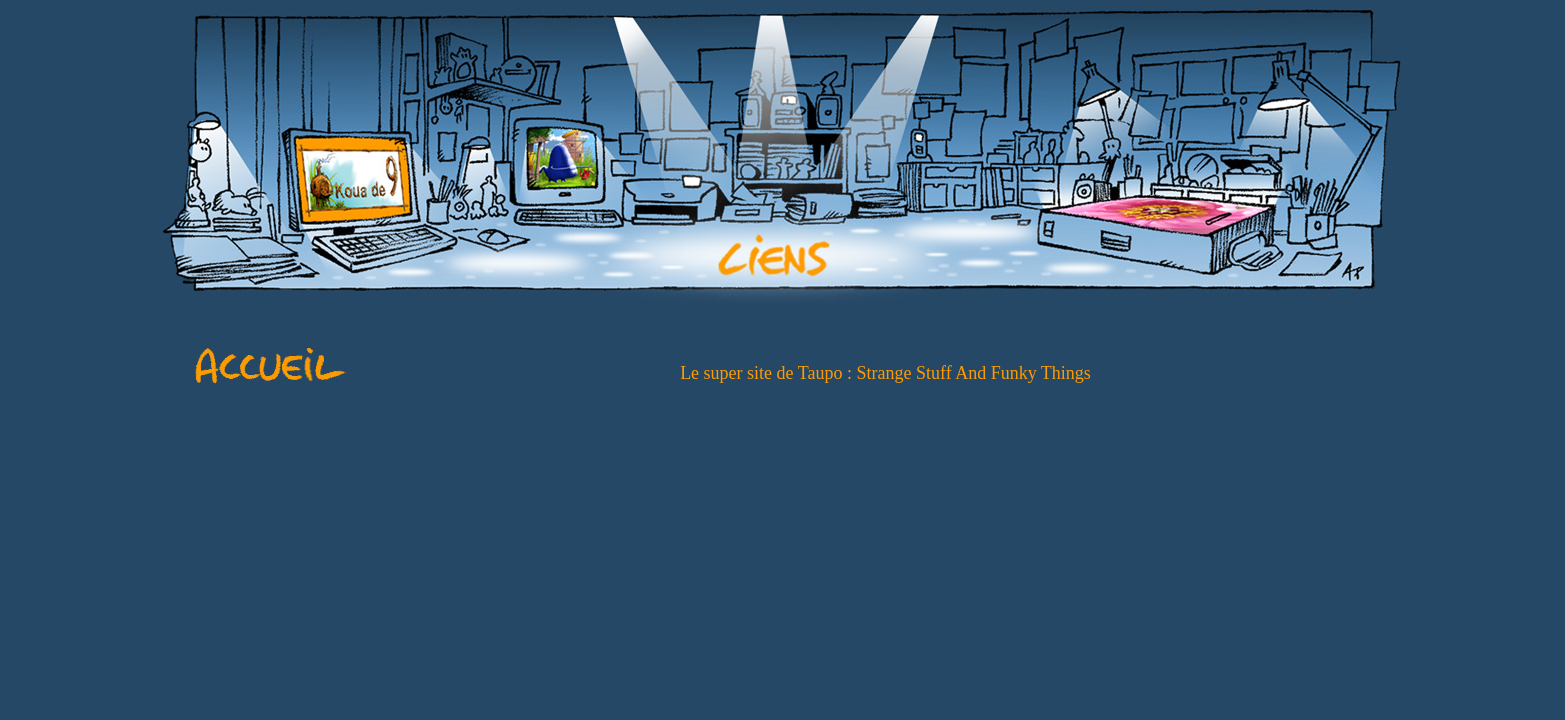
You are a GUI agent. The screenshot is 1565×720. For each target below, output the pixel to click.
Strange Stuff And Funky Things (974, 373)
